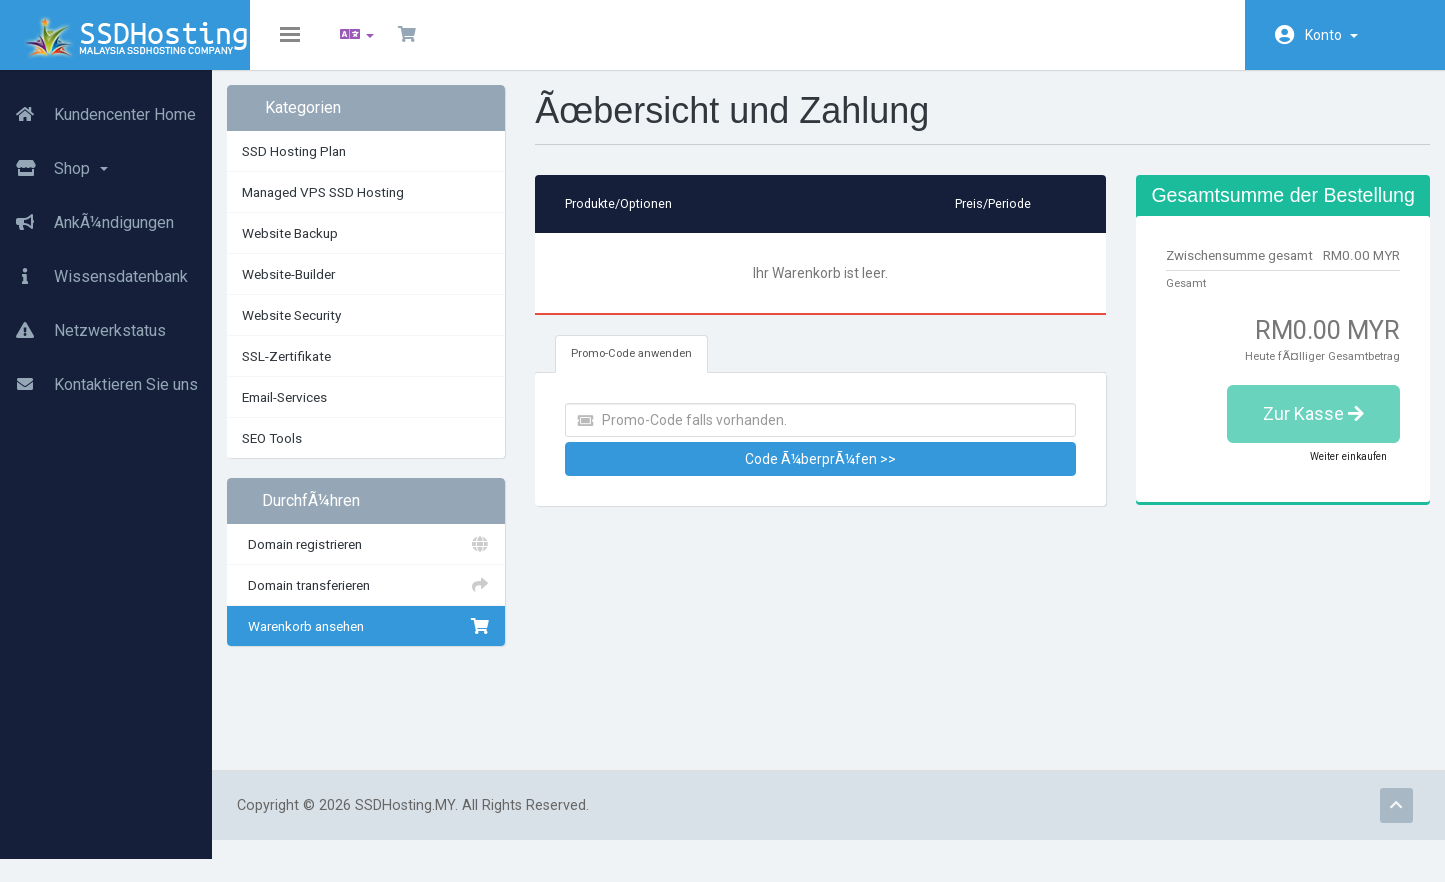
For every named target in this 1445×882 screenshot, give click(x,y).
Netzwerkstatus (83, 323)
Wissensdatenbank (94, 269)
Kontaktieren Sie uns (99, 377)
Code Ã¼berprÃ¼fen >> (840, 474)
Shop (54, 161)
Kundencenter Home (98, 107)
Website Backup (343, 248)
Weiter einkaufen (1333, 512)
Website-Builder (341, 289)
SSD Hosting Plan (347, 166)
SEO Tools (325, 453)
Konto (1331, 35)
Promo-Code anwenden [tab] (667, 368)
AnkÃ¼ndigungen (87, 215)
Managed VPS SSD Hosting (376, 207)
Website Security (344, 330)
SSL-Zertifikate (339, 371)
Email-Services (337, 412)
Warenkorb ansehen (410, 641)
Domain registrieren (410, 559)
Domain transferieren (410, 600)
